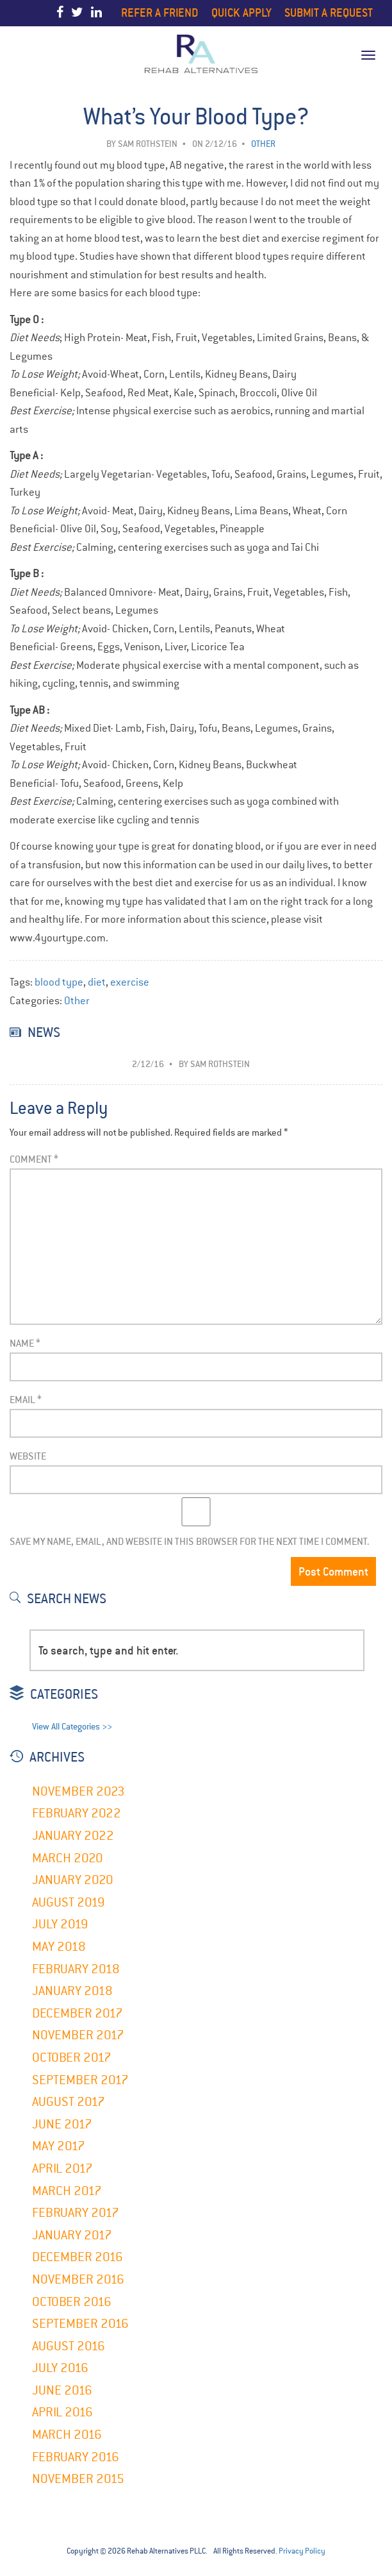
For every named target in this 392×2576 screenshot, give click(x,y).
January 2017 (72, 2235)
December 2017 (77, 2013)
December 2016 (77, 2257)
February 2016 (75, 2457)
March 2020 (67, 1858)
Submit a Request (328, 12)
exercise (129, 982)
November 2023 (78, 1791)
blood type (59, 982)
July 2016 (60, 2368)
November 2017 (78, 2035)
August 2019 (68, 1902)
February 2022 (76, 1813)
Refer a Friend (160, 12)
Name (25, 1343)
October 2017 (71, 2058)
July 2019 (60, 1924)
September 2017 (80, 2080)
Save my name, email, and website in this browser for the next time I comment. (189, 1541)
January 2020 (72, 1880)
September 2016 (80, 2324)
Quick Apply (241, 12)
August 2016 (68, 2346)
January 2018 (72, 1991)
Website (28, 1456)
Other (77, 1000)
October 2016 (71, 2302)
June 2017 (62, 2124)
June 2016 (62, 2390)
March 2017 (67, 2191)
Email (26, 1399)
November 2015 (78, 2479)
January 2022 (73, 1836)
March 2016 (67, 2435)
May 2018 (59, 1947)
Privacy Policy (302, 2551)
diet (97, 982)
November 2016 (78, 2279)
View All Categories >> (72, 1726)
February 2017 (75, 2213)
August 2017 (68, 2102)
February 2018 (76, 1969)
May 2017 (58, 2146)
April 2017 (62, 2168)
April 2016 (62, 2412)
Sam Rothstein (147, 144)
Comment (34, 1159)
